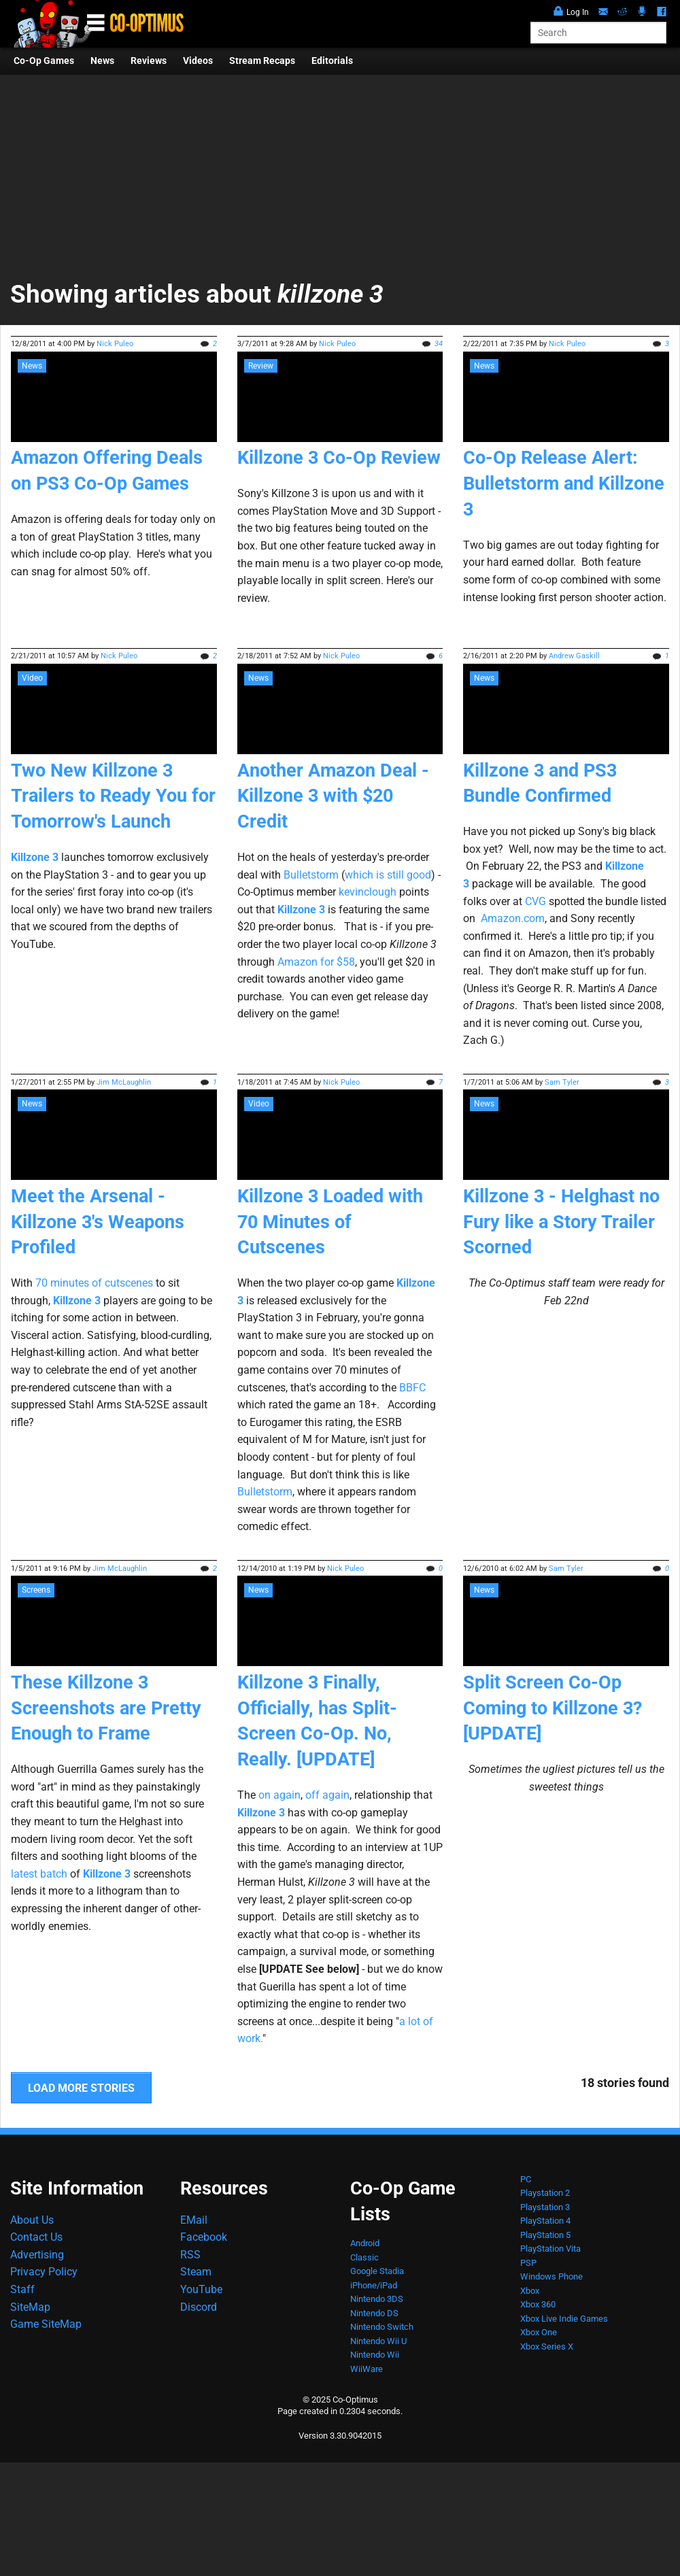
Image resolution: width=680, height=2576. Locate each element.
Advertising (37, 2254)
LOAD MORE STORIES (81, 2088)
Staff (22, 2289)
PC (525, 2179)
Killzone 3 (34, 857)
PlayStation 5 (545, 2235)
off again (327, 1795)
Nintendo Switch (381, 2327)
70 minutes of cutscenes (94, 1282)
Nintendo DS (374, 2313)
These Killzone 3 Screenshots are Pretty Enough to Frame (106, 1708)
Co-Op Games (44, 61)
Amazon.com (513, 918)
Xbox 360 (538, 2304)
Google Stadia (377, 2271)
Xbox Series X (546, 2346)
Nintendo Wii (374, 2355)
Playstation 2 (545, 2193)
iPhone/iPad (373, 2285)
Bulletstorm (311, 874)
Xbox (529, 2291)
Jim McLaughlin (124, 1082)
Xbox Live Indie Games (564, 2319)
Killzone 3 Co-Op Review (339, 458)
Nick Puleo (115, 343)
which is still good (388, 874)
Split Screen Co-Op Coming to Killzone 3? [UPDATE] (552, 1708)
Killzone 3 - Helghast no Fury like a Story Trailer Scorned (561, 1222)
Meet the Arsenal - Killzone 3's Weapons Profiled (97, 1222)
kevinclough (367, 891)
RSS (190, 2254)
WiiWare (366, 2369)
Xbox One (538, 2332)
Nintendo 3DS (376, 2299)
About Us (32, 2220)
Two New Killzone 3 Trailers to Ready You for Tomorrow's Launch (113, 796)
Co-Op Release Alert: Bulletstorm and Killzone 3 (563, 483)
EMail (193, 2220)
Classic (364, 2257)
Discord (198, 2307)
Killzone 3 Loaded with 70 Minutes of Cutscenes (330, 1222)
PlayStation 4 (545, 2221)
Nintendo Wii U (378, 2341)
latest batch (39, 1873)
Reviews (149, 61)
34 (439, 343)
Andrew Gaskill (574, 655)
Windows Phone (551, 2276)
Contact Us (36, 2237)
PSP (528, 2263)
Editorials (332, 61)
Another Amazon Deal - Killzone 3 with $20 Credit (333, 796)
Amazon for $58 (316, 961)
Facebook (203, 2237)
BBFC (412, 1387)
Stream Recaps (262, 61)
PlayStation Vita (550, 2248)
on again (279, 1795)
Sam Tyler (562, 1082)
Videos (198, 61)
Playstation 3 (545, 2207)
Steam (195, 2271)
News (102, 61)
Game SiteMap (46, 2324)
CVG (535, 901)
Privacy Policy (44, 2271)
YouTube (201, 2289)
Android (364, 2243)
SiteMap (30, 2307)
